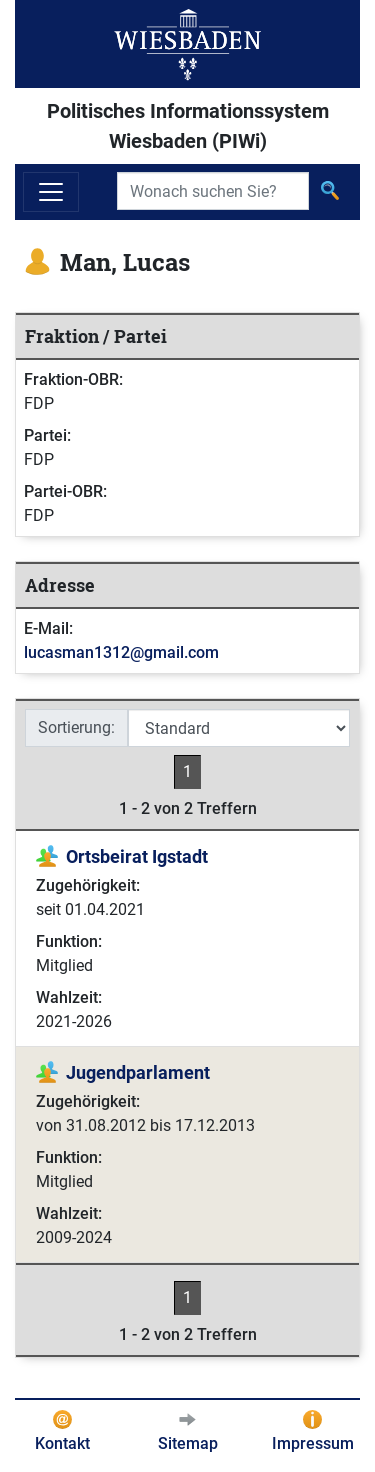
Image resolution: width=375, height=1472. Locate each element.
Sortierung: (76, 727)
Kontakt (62, 1443)
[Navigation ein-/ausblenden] (51, 192)
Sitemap (188, 1443)
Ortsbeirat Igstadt (137, 856)
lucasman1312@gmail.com (121, 652)
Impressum (313, 1443)
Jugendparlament (138, 1072)
